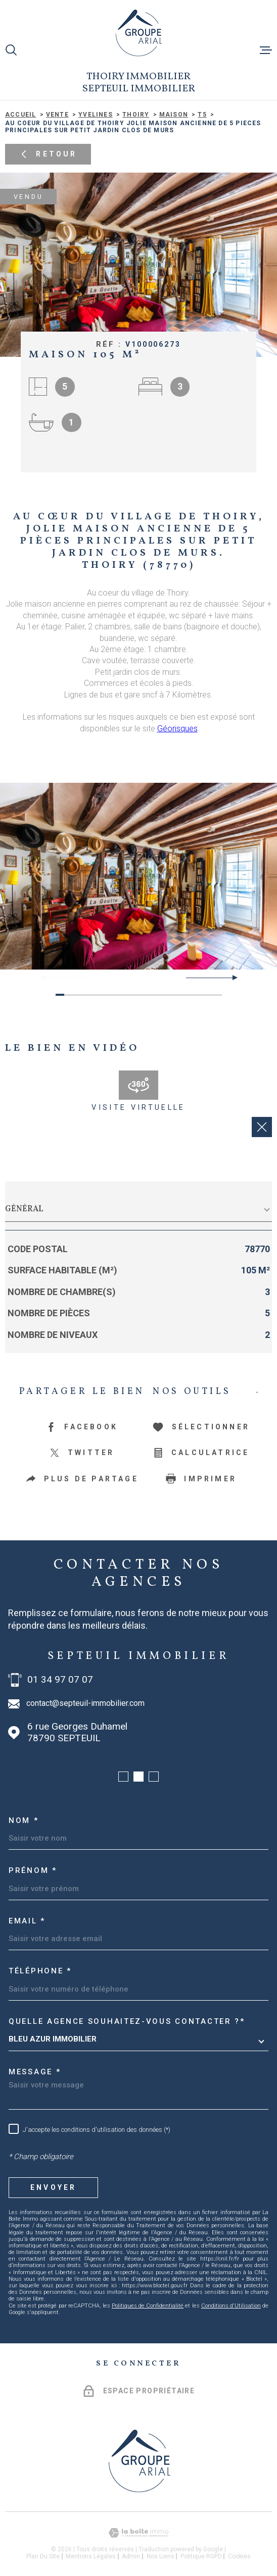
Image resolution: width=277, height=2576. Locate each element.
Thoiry (135, 114)
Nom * (24, 1820)
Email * (27, 1920)
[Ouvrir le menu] (266, 50)
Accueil (20, 114)
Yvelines (95, 114)
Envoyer (53, 2187)
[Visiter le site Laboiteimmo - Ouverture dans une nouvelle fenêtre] (138, 2533)
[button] (231, 978)
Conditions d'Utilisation (231, 2305)
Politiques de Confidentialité (147, 2305)
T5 (202, 114)
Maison (173, 114)
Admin (131, 2556)
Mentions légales (91, 2556)
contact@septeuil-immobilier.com (85, 1703)
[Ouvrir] (11, 50)
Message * (35, 2071)
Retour (48, 154)
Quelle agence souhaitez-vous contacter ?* (127, 2021)
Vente (57, 114)
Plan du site (43, 2556)
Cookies (239, 2556)
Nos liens (160, 2556)
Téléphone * (40, 1970)
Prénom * (33, 1870)
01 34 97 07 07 (60, 1679)
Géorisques (177, 728)
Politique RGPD (201, 2556)
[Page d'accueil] (139, 33)
